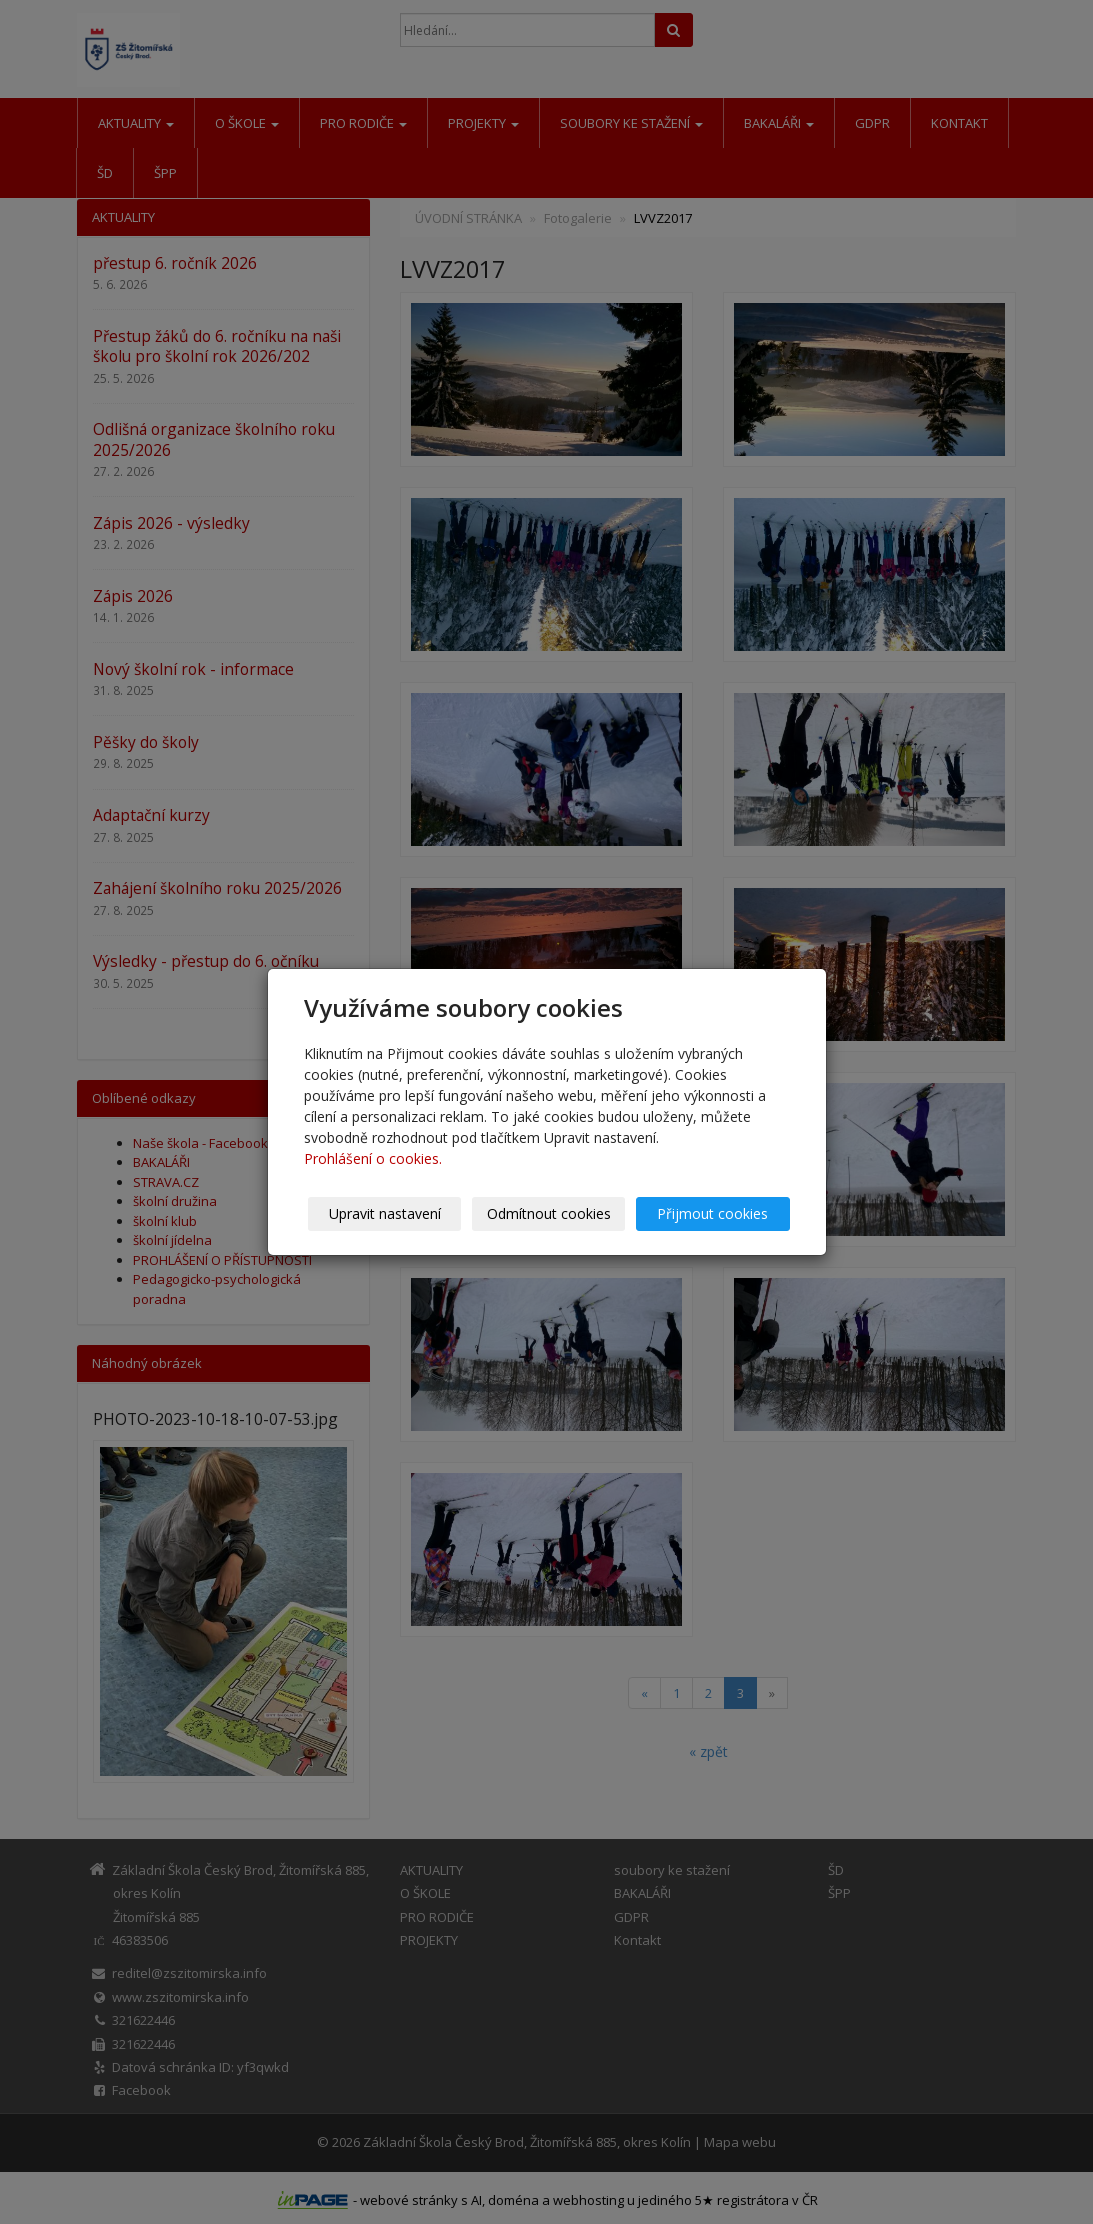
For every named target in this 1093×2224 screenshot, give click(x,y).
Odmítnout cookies (549, 1213)
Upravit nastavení (385, 1213)
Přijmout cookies (713, 1213)
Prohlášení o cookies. (373, 1158)
